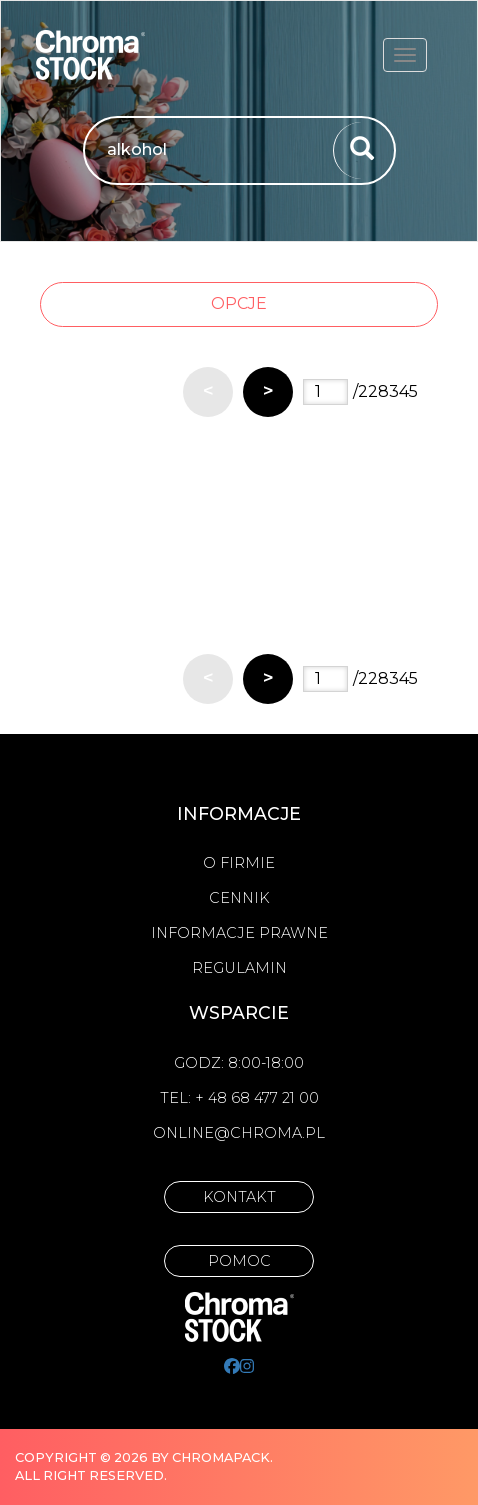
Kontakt (239, 1197)
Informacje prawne (239, 933)
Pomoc (239, 1261)
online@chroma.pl (239, 1133)
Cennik (239, 898)
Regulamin (239, 968)
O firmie (239, 863)
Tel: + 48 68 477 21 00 (239, 1098)
